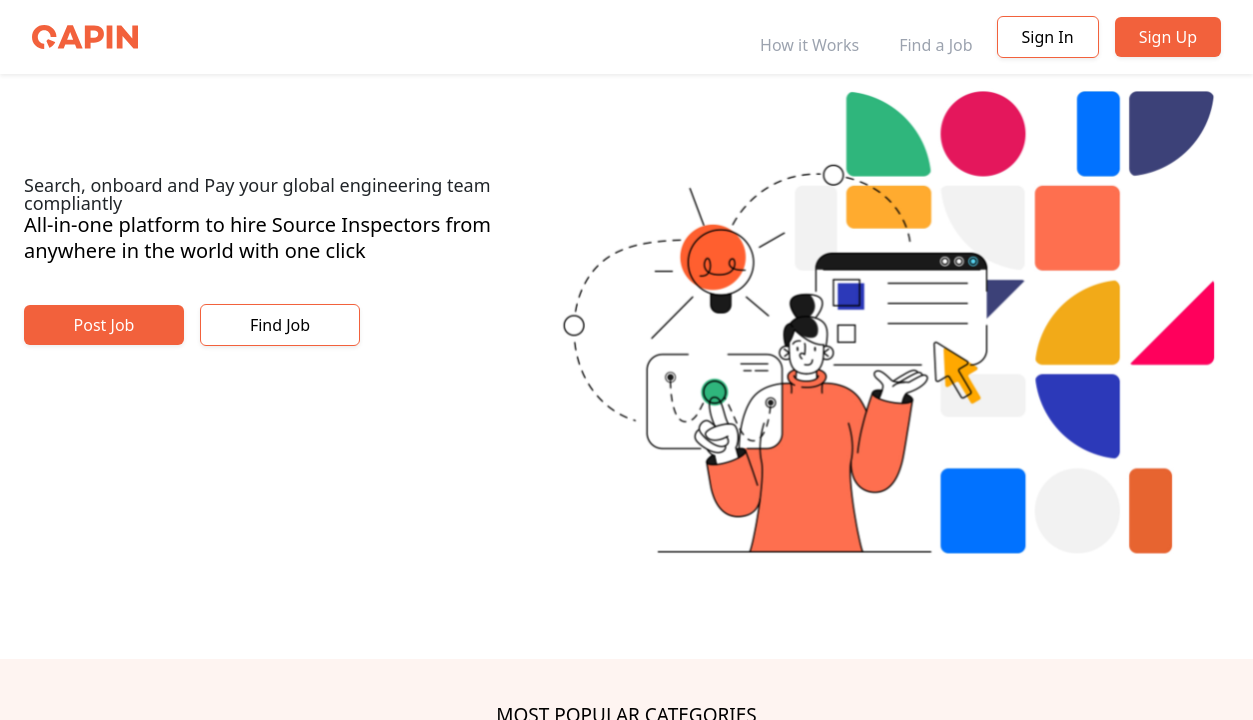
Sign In (1048, 37)
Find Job (280, 325)
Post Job (104, 325)
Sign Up (1168, 37)
